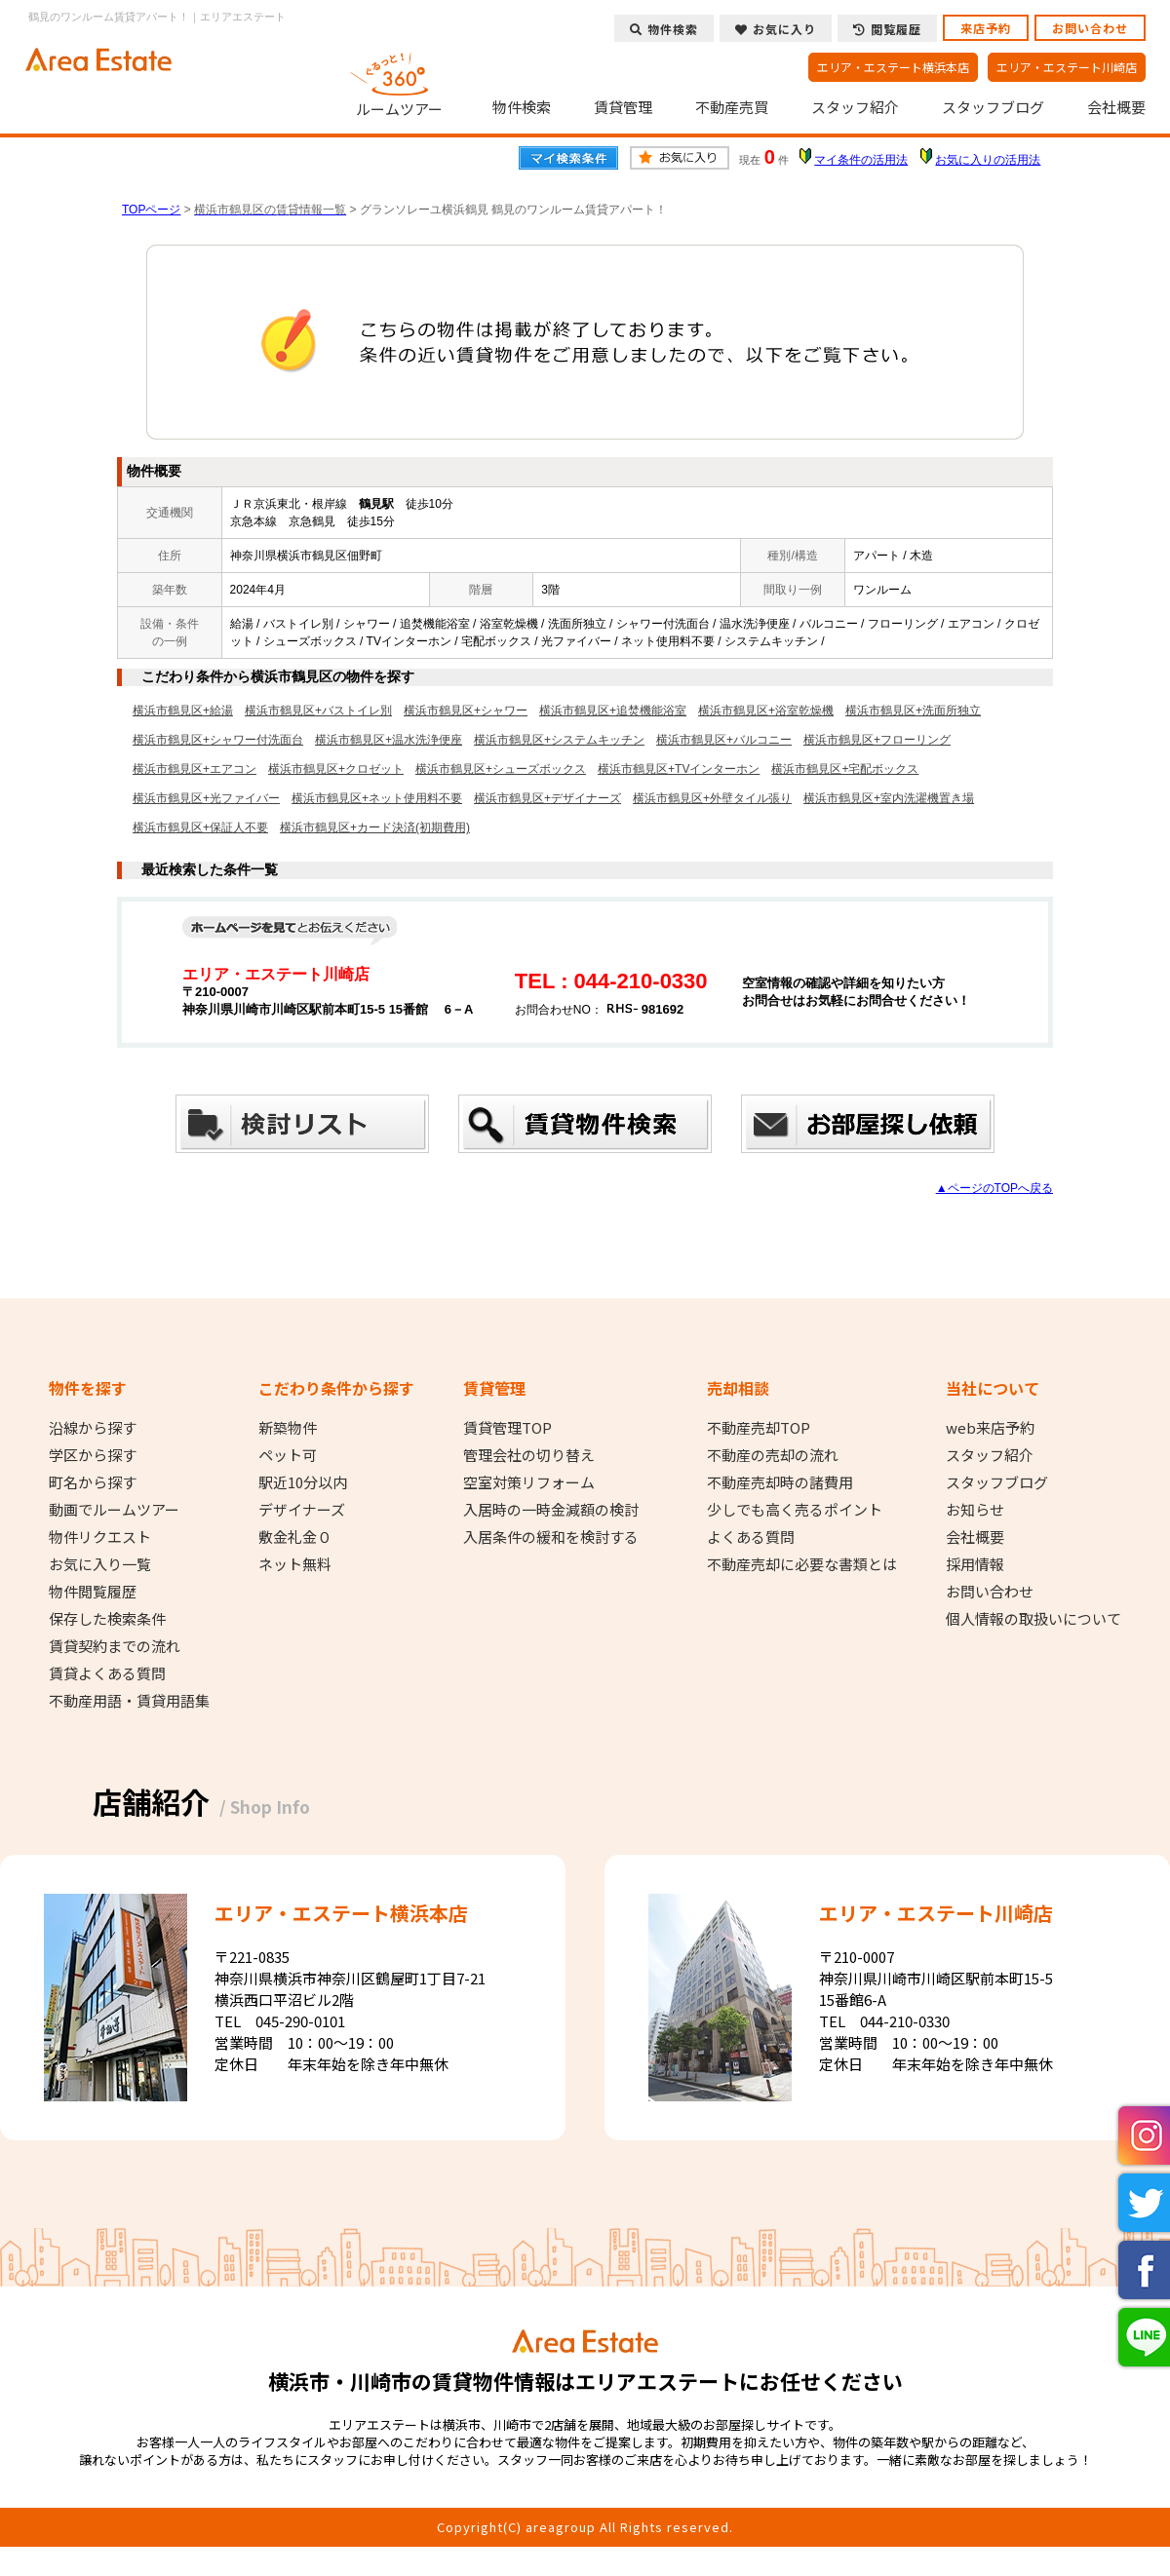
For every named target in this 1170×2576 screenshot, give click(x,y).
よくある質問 (751, 1537)
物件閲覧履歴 (92, 1591)
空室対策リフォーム (529, 1482)
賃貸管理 (623, 107)
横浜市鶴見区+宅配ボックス (844, 769)
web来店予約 (990, 1428)
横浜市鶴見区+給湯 (183, 710)
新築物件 (287, 1428)
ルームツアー (399, 82)
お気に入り (775, 28)
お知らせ (975, 1510)
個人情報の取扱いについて (1033, 1619)
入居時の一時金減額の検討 (551, 1510)
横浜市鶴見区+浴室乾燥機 (766, 710)
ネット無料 (295, 1564)
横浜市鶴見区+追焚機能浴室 (612, 710)
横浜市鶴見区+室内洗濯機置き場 (888, 798)
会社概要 (1116, 107)
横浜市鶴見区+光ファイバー (206, 798)
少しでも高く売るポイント (794, 1510)
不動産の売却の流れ (772, 1455)
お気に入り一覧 (100, 1564)
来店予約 (985, 27)
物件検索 (521, 107)
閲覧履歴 (887, 28)
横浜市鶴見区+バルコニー (724, 740)
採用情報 (975, 1564)
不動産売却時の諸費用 (780, 1482)
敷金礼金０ (295, 1537)
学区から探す (92, 1455)
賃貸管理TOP (507, 1428)
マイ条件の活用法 (861, 160)
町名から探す (92, 1482)
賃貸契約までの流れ (114, 1646)
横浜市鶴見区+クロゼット (336, 769)
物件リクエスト (100, 1537)
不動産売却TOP (758, 1428)
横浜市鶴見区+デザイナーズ (547, 798)
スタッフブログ (993, 107)
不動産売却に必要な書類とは (802, 1564)
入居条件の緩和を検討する (551, 1537)
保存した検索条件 (107, 1619)
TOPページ (151, 209)
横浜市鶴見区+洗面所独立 (913, 710)
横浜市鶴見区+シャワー (465, 710)
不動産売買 (731, 107)
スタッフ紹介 (855, 107)
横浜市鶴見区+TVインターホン (679, 769)
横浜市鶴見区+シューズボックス (500, 769)
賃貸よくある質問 (107, 1673)
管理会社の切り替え (529, 1455)
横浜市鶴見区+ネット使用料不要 (377, 798)
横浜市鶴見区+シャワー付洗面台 (218, 740)
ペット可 (287, 1455)
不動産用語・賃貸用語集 (129, 1701)
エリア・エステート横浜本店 (893, 66)
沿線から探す (92, 1428)
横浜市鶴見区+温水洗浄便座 (388, 740)
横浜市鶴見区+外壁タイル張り (712, 798)
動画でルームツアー (114, 1510)
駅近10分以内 (302, 1482)
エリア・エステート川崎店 (1066, 66)
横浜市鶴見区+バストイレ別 (318, 710)
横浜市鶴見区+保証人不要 (200, 827)
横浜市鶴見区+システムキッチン (559, 740)
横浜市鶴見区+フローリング (877, 740)
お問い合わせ (1090, 27)
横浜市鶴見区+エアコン (194, 769)
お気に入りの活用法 (987, 160)
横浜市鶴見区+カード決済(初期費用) (375, 827)
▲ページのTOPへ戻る (994, 1188)
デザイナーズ (301, 1510)
